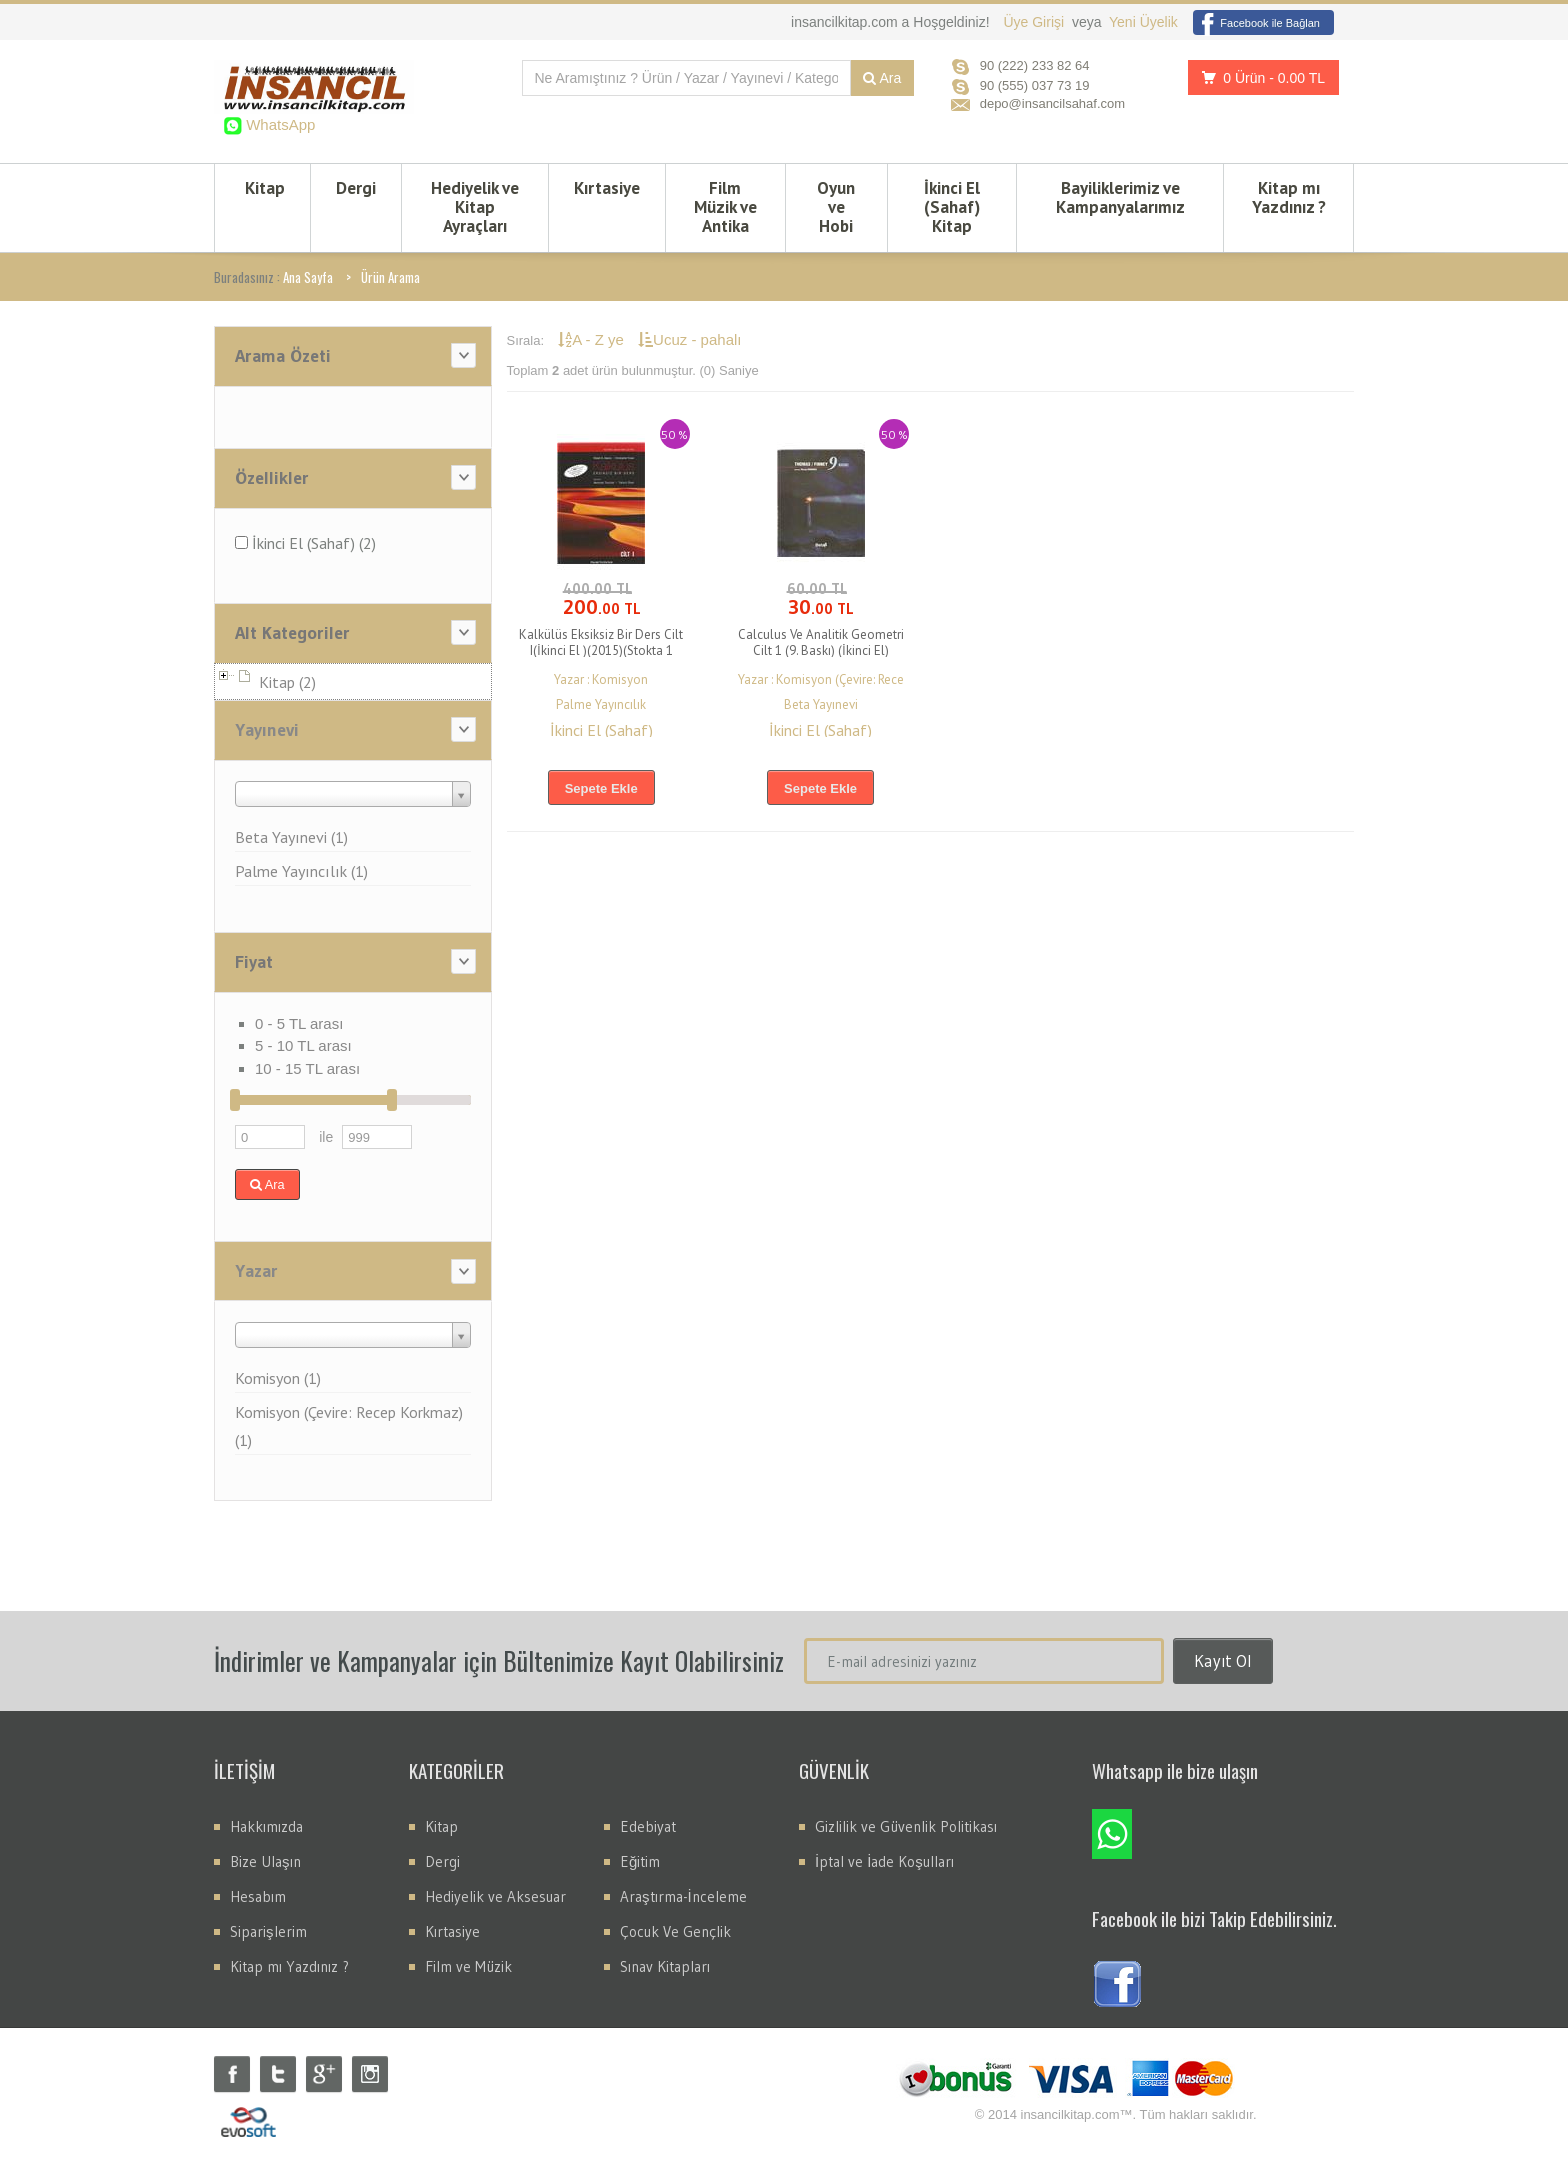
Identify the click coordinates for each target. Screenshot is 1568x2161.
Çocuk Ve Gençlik (675, 1931)
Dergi (356, 188)
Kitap (265, 188)
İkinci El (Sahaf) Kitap (952, 207)
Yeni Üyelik (1143, 22)
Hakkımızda (266, 1826)
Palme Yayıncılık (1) (301, 871)
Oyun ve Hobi (836, 207)
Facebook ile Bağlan (1256, 23)
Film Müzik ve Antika (725, 207)
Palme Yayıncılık (601, 704)
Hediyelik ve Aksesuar (495, 1896)
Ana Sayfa (308, 277)
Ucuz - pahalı (689, 339)
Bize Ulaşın (265, 1861)
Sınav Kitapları (665, 1966)
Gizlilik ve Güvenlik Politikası (906, 1826)
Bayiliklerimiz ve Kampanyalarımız (1120, 197)
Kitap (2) (287, 682)
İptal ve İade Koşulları (884, 1861)
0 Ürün (1258, 77)
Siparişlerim (268, 1931)
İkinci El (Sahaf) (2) (305, 543)
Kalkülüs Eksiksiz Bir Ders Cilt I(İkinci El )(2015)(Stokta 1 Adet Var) (601, 650)
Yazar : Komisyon (601, 679)
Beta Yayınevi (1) (291, 837)
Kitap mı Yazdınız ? (1289, 197)
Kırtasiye (607, 188)
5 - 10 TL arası (303, 1045)
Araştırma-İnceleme (683, 1896)
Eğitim (640, 1861)
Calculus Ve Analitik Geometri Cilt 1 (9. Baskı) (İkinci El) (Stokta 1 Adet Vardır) (821, 650)
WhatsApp (278, 124)
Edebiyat (648, 1826)
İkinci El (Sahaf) (601, 730)
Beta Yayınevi (821, 704)
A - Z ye (593, 339)
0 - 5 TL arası (299, 1023)
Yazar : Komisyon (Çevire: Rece (821, 679)
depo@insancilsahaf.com (1052, 103)
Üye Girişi (1035, 22)
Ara (882, 78)
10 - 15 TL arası (307, 1068)
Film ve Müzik (468, 1966)
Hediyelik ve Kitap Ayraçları (475, 207)
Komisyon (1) (278, 1378)
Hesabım (258, 1896)
